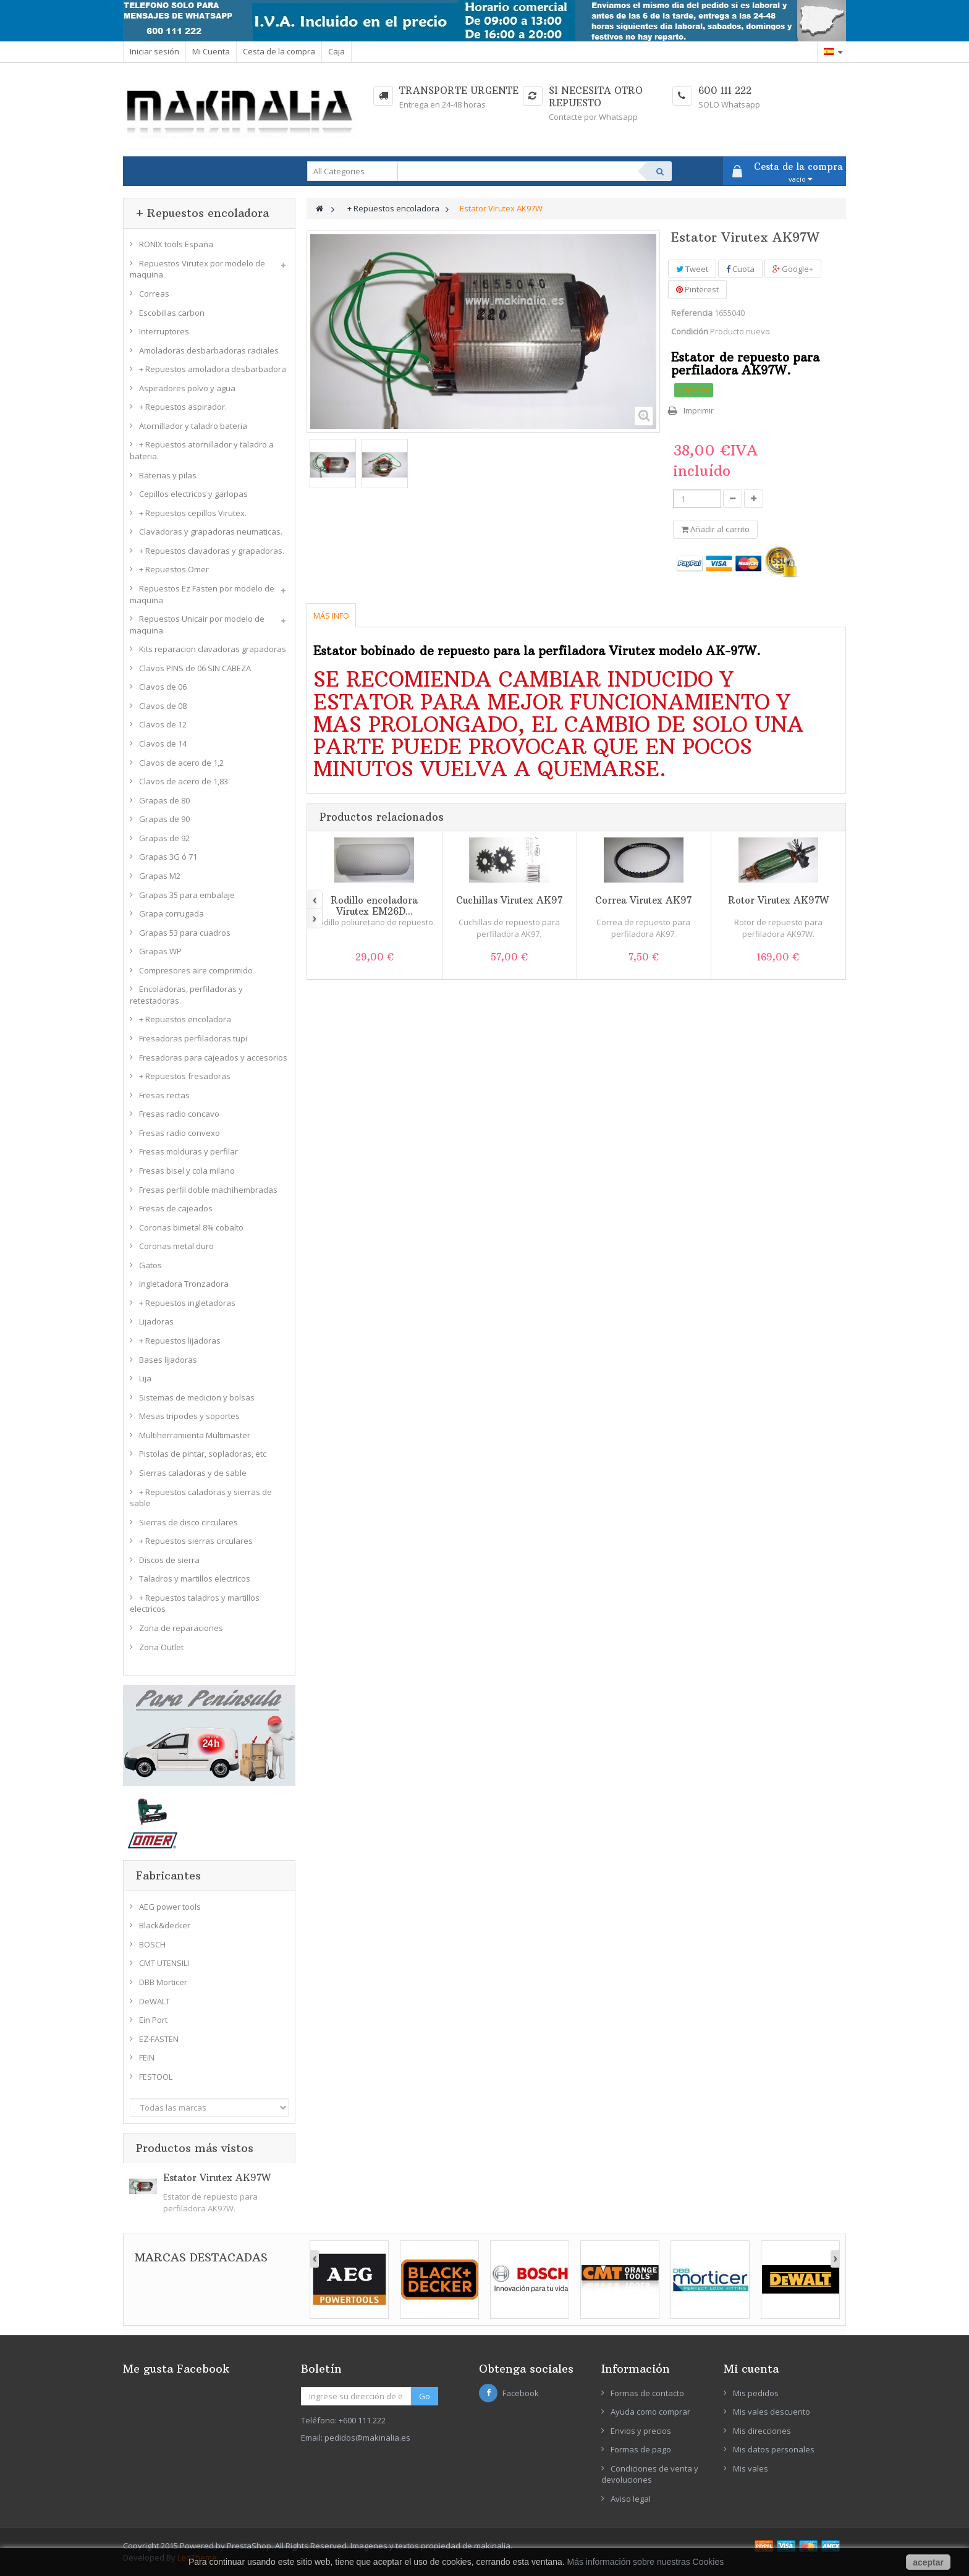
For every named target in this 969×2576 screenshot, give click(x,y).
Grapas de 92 (164, 838)
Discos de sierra (169, 1560)
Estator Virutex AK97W (217, 2178)
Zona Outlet (161, 1647)
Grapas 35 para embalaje (187, 894)
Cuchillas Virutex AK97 (509, 900)
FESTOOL (155, 2076)
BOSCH (152, 1944)
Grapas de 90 (164, 818)
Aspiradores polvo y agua (187, 388)
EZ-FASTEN (159, 2038)
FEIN (146, 2057)
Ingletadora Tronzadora (184, 1283)
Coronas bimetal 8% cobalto (191, 1227)
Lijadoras (156, 1321)
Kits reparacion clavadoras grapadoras (212, 649)
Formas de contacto (647, 2393)
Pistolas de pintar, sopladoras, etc (202, 1453)
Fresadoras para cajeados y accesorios (213, 1057)
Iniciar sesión (154, 51)
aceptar (928, 2562)
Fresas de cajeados (176, 1208)
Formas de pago (641, 2449)
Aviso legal (631, 2498)
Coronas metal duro (176, 1246)
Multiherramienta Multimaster (194, 1435)
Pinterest (697, 289)
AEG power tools (170, 1906)
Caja (336, 51)
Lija (145, 1378)
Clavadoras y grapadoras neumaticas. (210, 531)
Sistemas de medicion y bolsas (197, 1397)
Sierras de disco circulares (188, 1522)
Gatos (150, 1265)
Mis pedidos (756, 2393)
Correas (154, 293)
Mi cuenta (751, 2369)
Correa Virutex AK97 (643, 900)
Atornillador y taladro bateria (193, 425)
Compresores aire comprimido (196, 970)
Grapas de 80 (164, 800)
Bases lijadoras (168, 1359)
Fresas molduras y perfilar (188, 1151)
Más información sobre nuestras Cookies (645, 2562)
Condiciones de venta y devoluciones (649, 2474)
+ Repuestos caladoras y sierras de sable (201, 1497)
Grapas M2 (159, 875)
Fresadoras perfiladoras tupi (193, 1038)
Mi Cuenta (211, 51)
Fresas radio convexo (179, 1132)
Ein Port (153, 2019)
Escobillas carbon (172, 312)
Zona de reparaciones (181, 1627)
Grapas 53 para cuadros (185, 932)
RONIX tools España (176, 244)
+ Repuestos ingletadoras (187, 1302)
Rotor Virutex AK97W (778, 900)
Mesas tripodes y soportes (189, 1415)
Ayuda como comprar (650, 2411)
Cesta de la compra (279, 51)
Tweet (692, 268)
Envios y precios (641, 2430)
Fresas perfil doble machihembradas (208, 1189)
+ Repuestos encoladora (185, 1019)
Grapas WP (160, 951)
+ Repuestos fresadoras (185, 1076)
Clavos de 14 (163, 743)
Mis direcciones (762, 2430)
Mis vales (750, 2468)
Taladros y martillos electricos (194, 1578)
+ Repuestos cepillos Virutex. (193, 513)
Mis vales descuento (771, 2411)
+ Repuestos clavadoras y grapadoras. (211, 550)
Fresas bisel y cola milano (187, 1170)
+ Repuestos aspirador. (183, 406)
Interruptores (164, 331)
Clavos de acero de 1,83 (183, 781)
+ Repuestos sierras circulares (196, 1540)
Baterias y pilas (168, 475)
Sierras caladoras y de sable (193, 1472)
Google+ (792, 268)
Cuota (740, 268)
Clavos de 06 (163, 686)
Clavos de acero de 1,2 (181, 762)
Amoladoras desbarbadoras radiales (209, 350)
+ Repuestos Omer (174, 569)
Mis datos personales (774, 2449)
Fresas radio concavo (179, 1113)
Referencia (692, 312)
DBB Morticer (163, 1982)
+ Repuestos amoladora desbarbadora (212, 369)
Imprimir (698, 410)
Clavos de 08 (163, 705)
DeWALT (154, 2001)
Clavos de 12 (163, 724)
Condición (689, 331)
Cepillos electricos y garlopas (193, 493)
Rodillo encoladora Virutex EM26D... (374, 905)
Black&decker (164, 1925)
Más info (331, 615)
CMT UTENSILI (164, 1962)
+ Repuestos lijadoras (180, 1340)
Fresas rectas (164, 1095)
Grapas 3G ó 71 (168, 856)
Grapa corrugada (171, 913)
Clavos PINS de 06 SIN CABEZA (195, 668)
